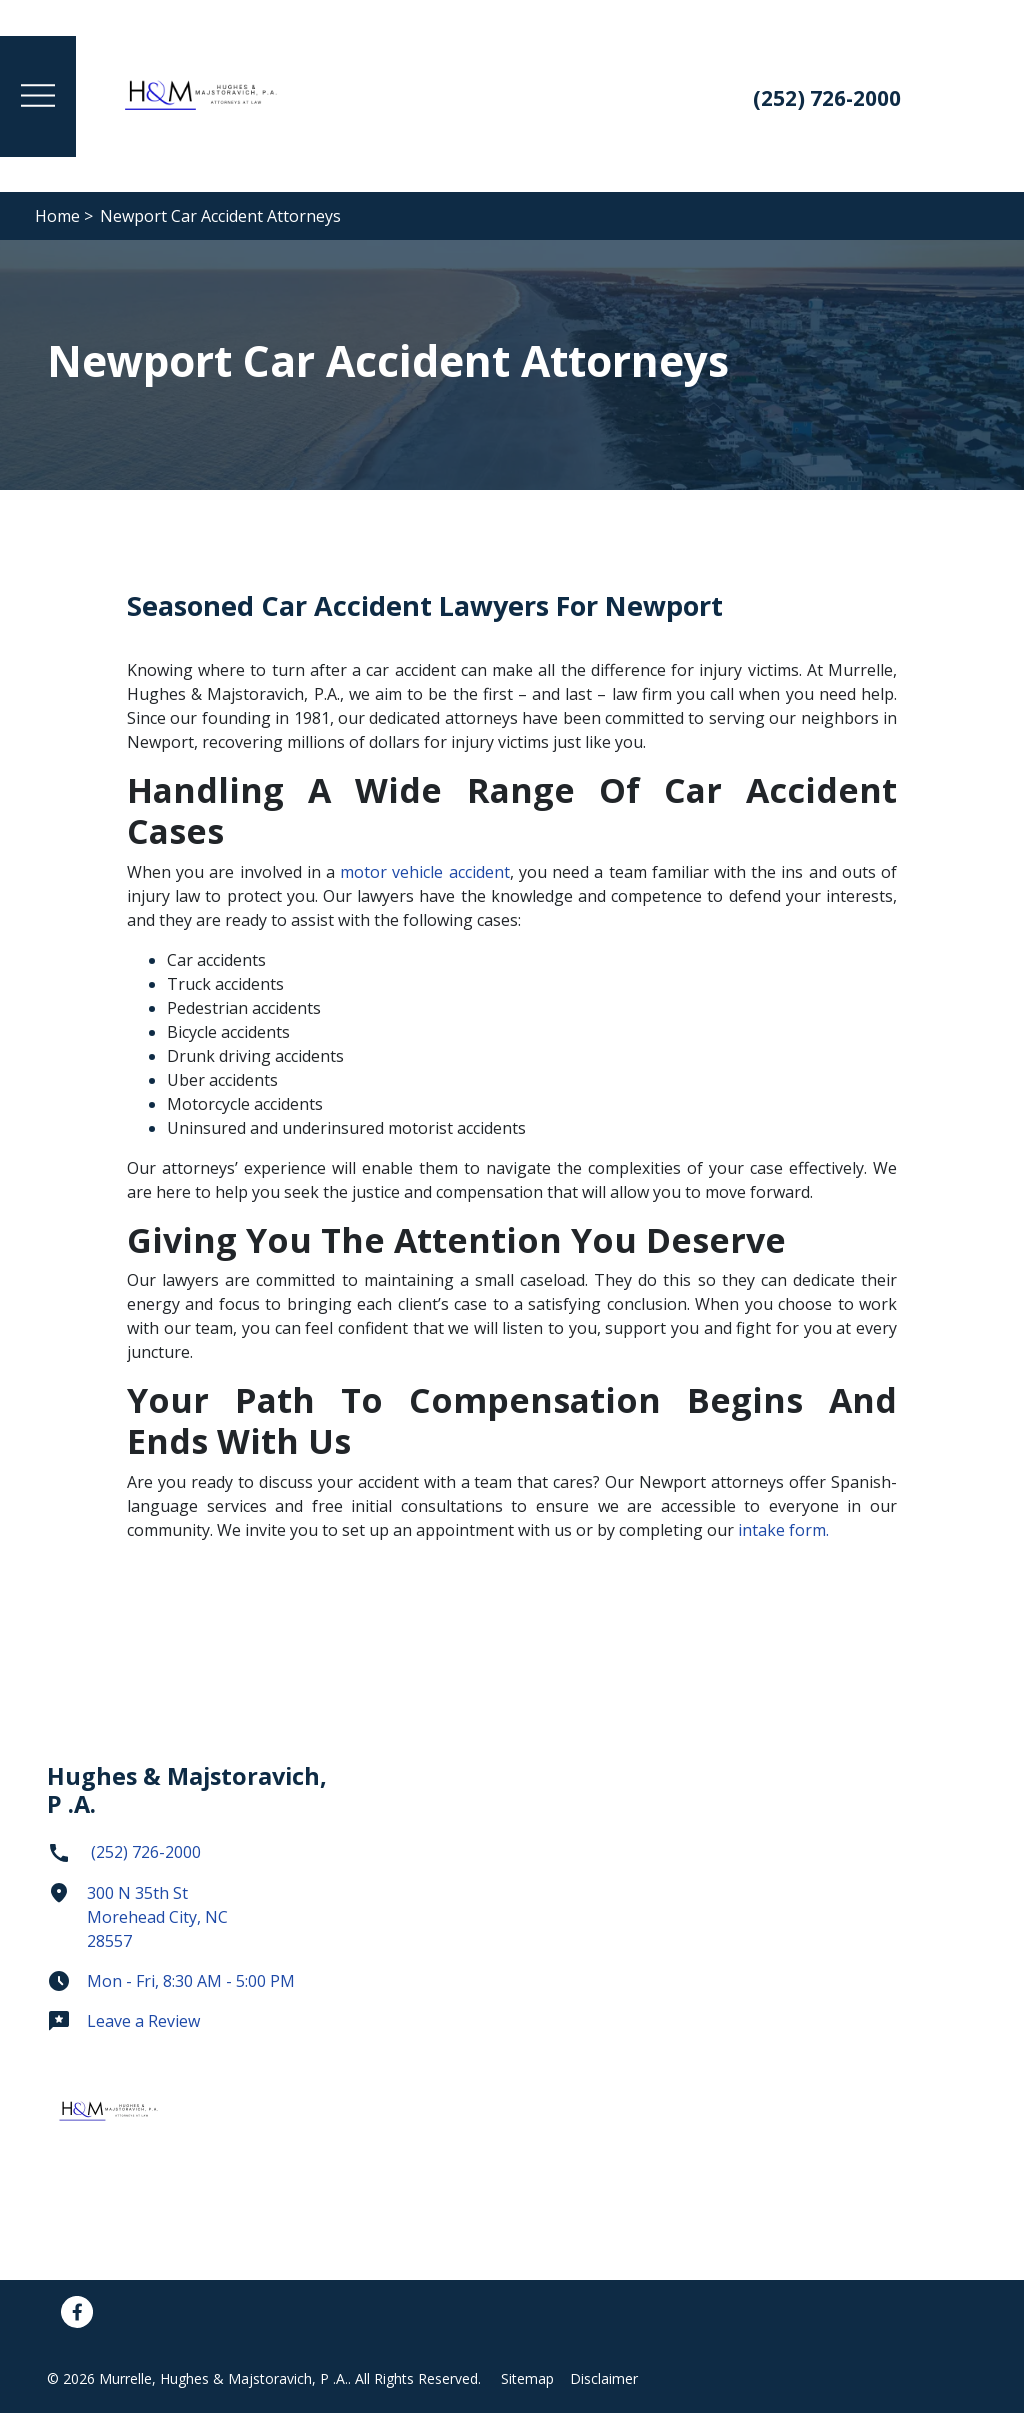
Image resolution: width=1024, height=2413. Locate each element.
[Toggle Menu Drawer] (38, 96)
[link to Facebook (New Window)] (77, 2312)
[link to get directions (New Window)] (192, 1925)
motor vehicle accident (422, 872)
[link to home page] (202, 94)
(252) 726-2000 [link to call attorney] (124, 1852)
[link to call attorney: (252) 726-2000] (821, 100)
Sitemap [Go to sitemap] (527, 2378)
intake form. (783, 1530)
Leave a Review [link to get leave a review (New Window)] (123, 2021)
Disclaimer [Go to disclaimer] (604, 2378)
